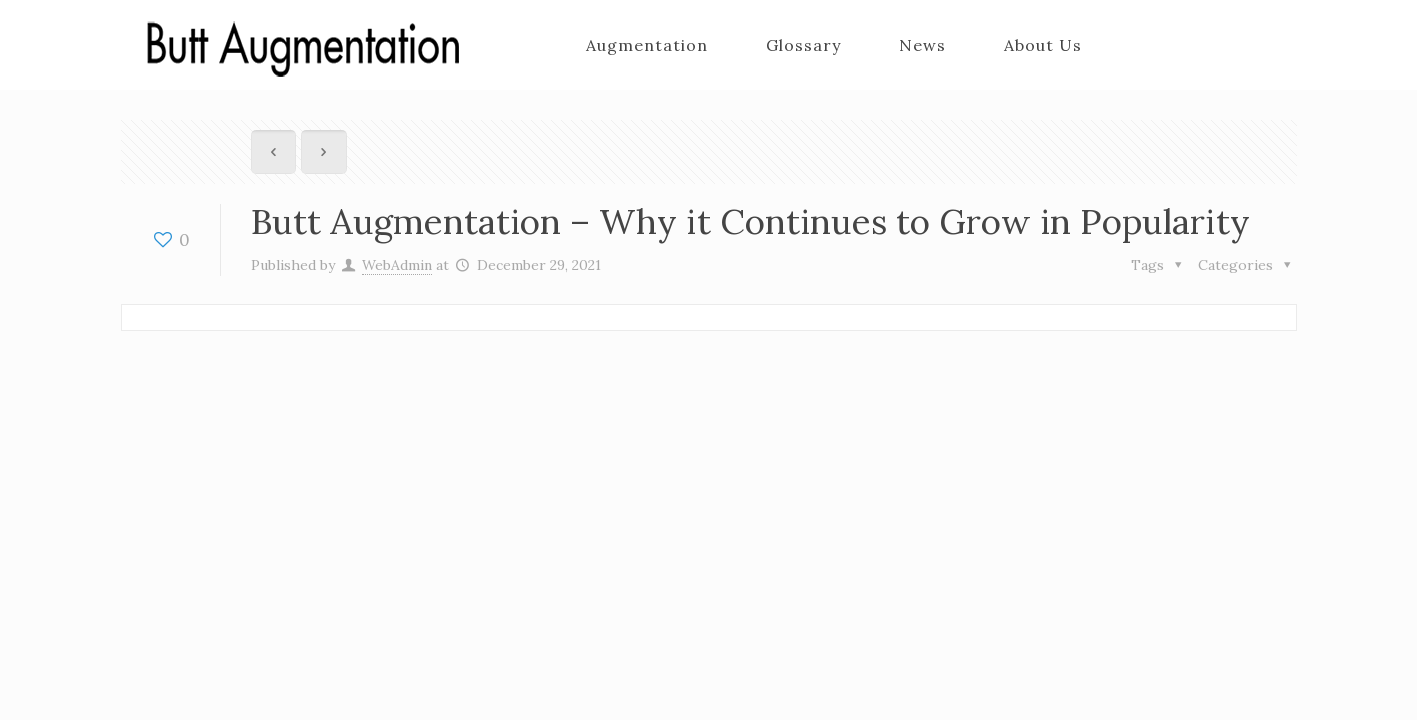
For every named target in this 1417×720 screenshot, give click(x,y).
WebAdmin (397, 265)
